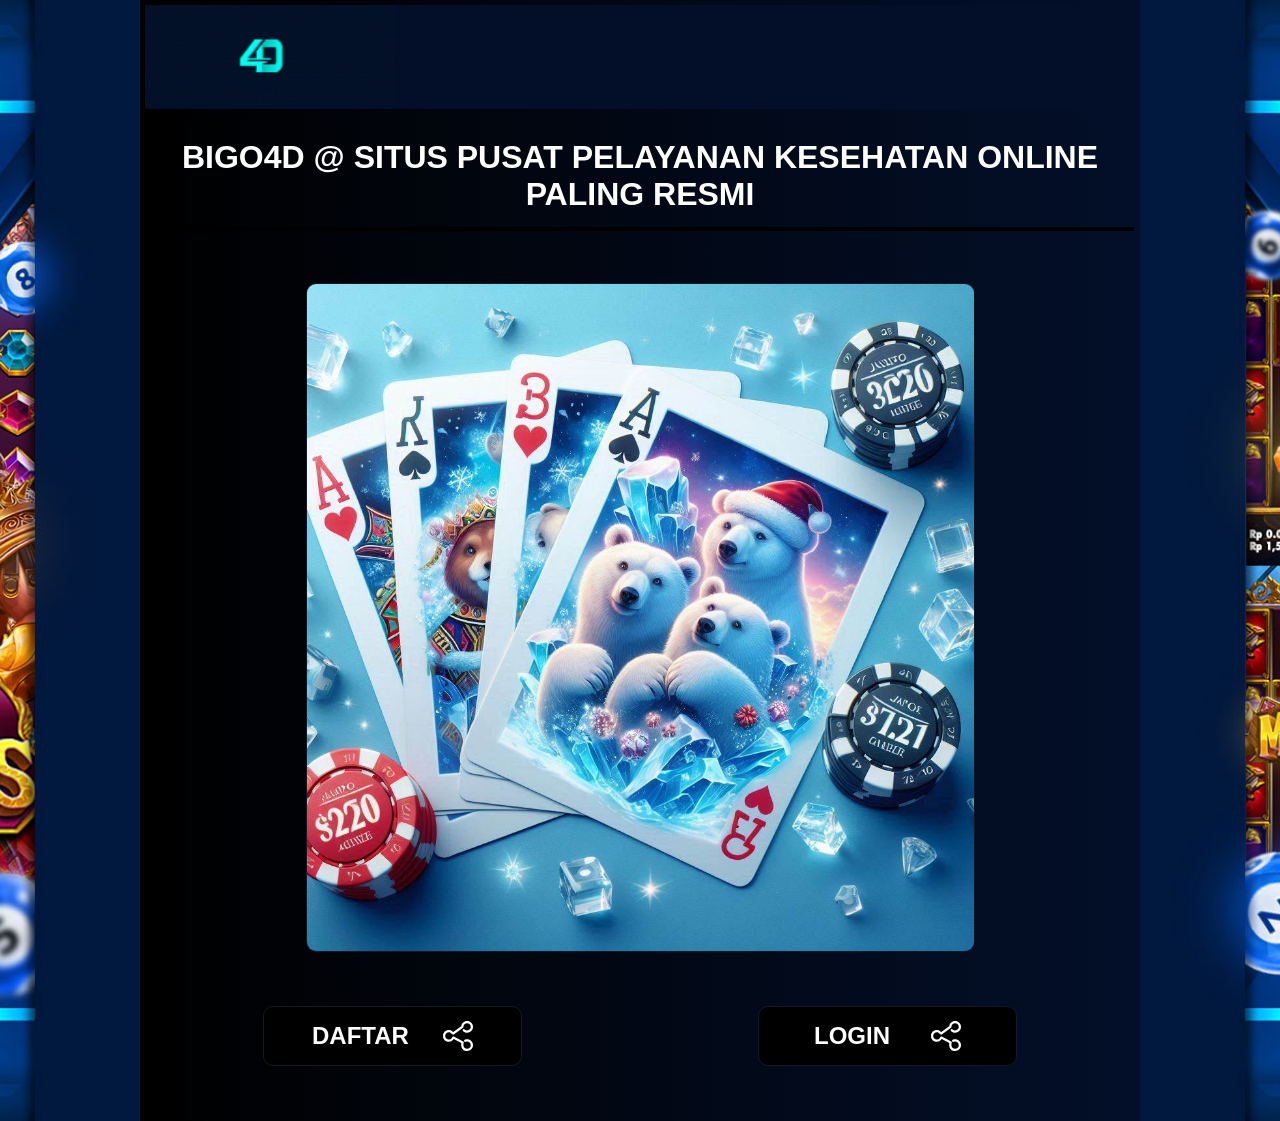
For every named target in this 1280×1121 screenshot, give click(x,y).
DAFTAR (392, 1036)
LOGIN (887, 1036)
